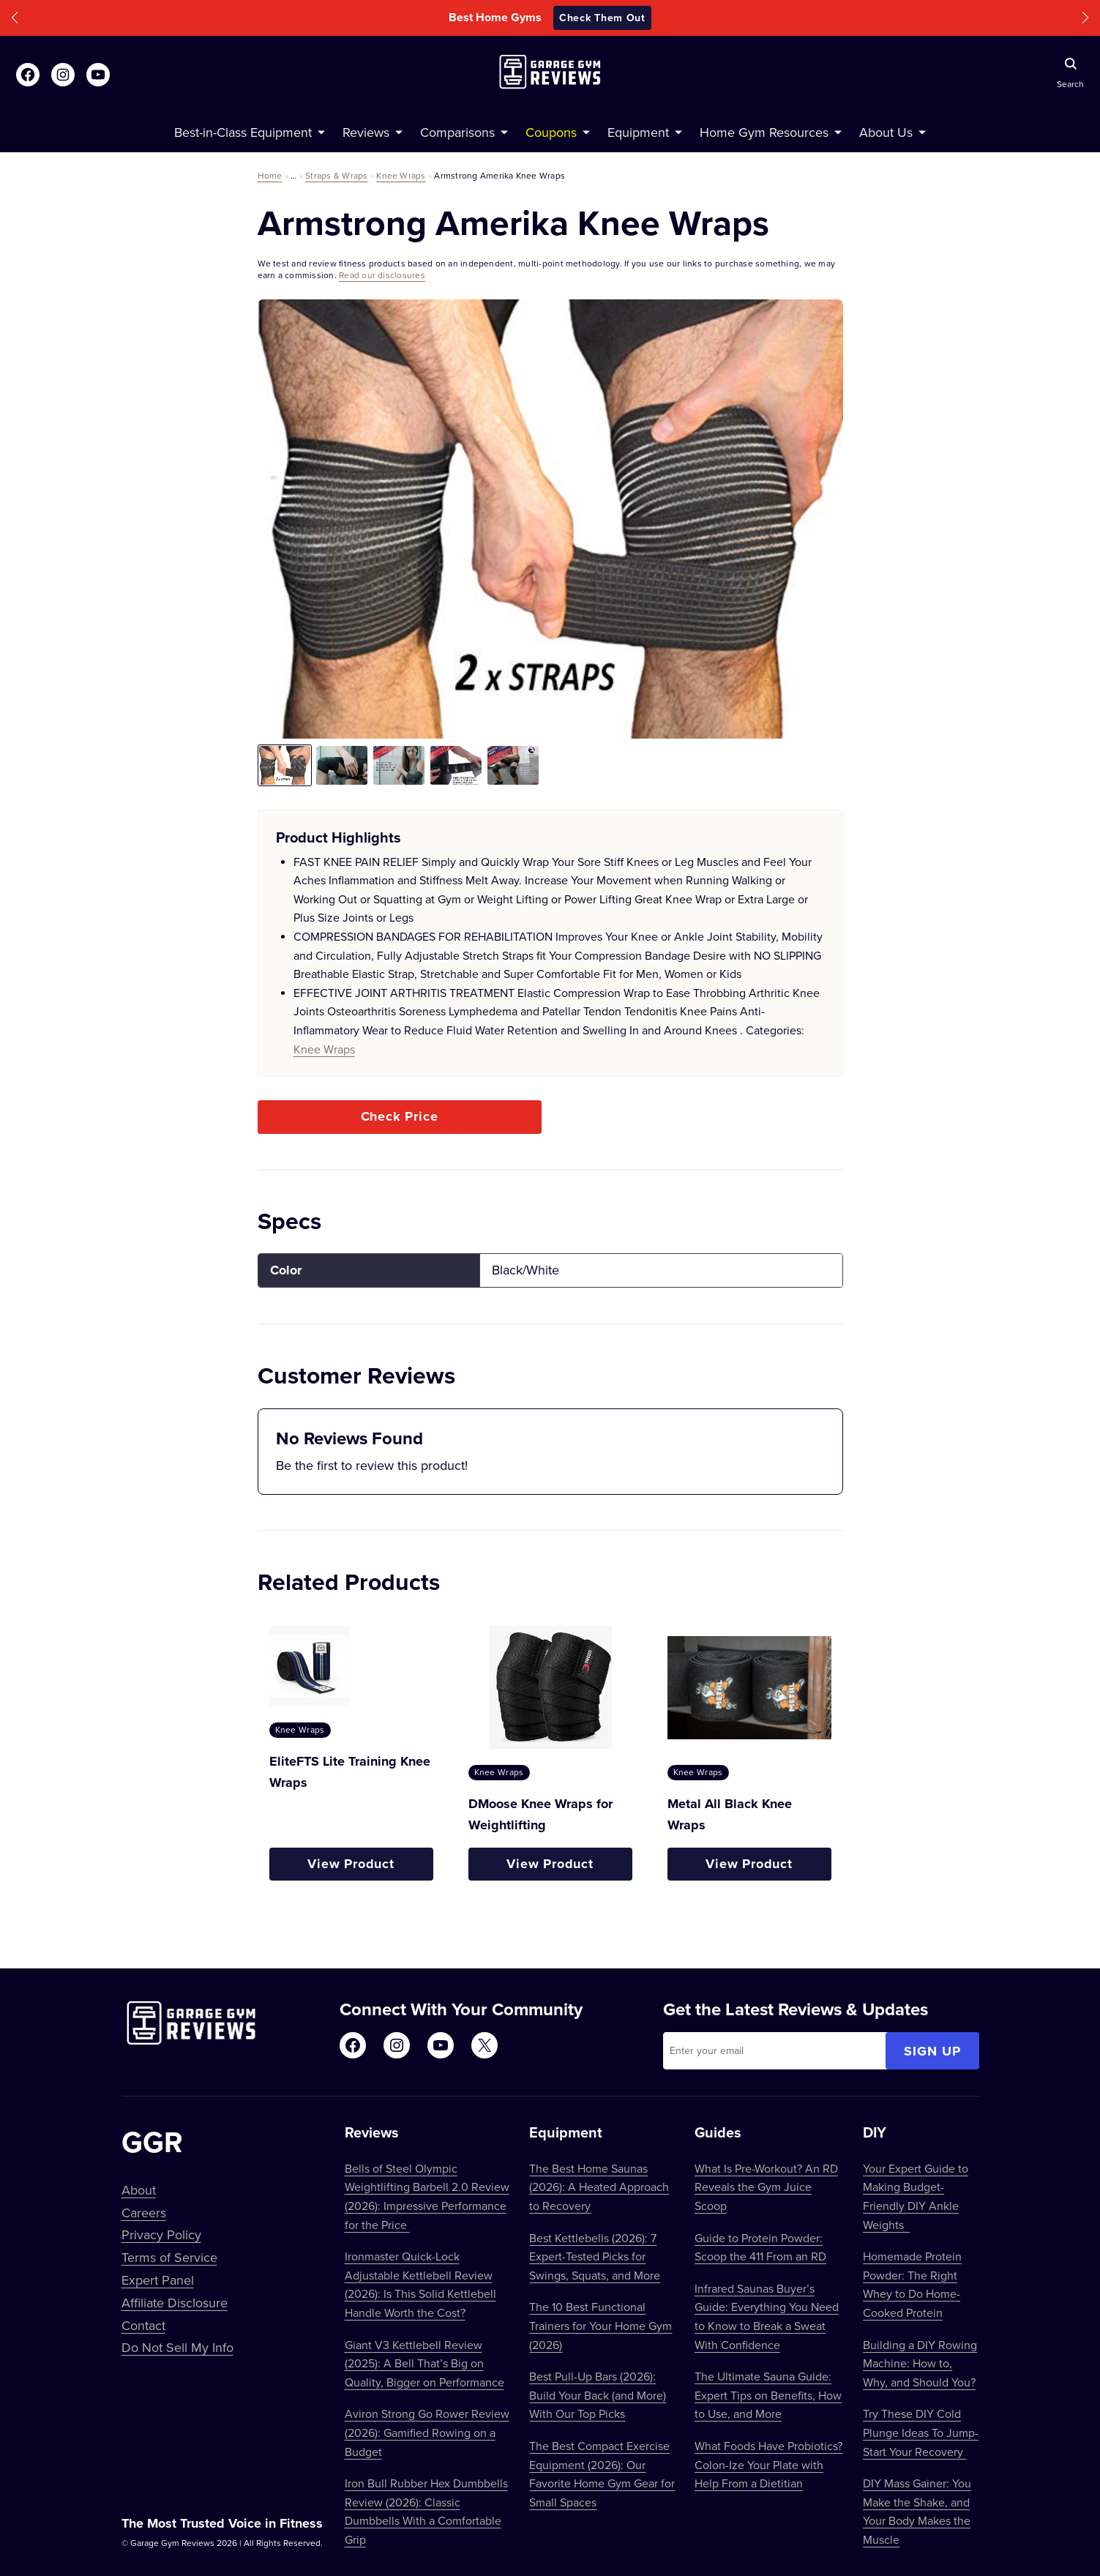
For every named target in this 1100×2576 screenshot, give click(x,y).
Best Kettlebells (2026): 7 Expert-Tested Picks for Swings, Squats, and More (594, 2256)
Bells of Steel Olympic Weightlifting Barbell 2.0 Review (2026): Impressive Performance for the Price (427, 2196)
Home (270, 175)
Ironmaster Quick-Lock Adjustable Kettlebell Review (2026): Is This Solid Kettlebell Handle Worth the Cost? (420, 2284)
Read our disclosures (382, 275)
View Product (350, 1863)
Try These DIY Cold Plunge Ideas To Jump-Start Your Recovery (921, 2432)
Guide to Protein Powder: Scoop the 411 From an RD (760, 2247)
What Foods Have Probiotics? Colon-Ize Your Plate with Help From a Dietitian (768, 2464)
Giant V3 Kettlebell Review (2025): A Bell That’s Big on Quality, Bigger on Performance (424, 2363)
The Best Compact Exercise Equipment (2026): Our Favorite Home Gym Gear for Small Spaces (602, 2474)
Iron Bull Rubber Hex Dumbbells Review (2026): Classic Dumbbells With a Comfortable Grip (426, 2511)
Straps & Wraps (336, 175)
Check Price (399, 1116)
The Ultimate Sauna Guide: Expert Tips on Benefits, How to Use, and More (768, 2395)
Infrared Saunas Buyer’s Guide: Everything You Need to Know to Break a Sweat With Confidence (767, 2316)
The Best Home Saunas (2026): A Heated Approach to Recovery (599, 2187)
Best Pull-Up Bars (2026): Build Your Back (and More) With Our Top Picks (597, 2395)
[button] (14, 18)
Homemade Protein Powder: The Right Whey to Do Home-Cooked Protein (912, 2284)
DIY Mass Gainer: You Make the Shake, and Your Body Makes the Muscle (917, 2511)
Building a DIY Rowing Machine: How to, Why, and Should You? (920, 2363)
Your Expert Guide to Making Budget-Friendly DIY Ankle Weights (915, 2196)
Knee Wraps (400, 175)
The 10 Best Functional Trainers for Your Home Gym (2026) (600, 2325)
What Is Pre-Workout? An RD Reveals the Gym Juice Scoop (766, 2187)
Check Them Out (602, 17)
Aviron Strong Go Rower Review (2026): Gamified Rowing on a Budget (427, 2432)
